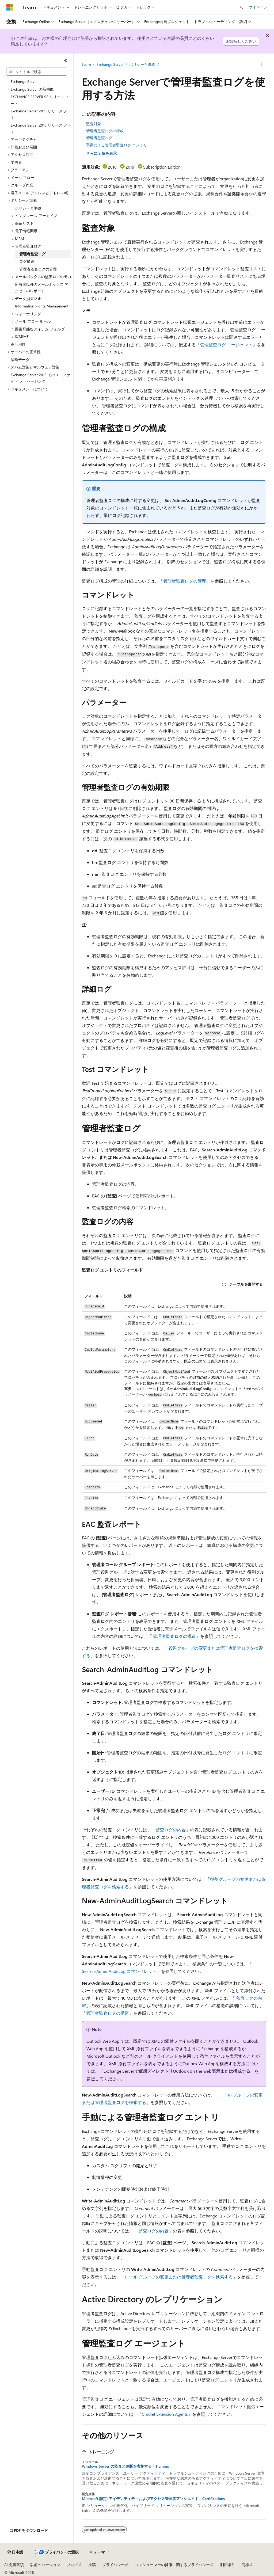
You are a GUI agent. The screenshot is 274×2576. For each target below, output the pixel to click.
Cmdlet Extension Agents (165, 2414)
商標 (245, 2564)
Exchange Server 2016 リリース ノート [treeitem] (41, 128)
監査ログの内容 (171, 1829)
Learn (86, 64)
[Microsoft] (9, 7)
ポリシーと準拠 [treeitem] (28, 208)
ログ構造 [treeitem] (26, 261)
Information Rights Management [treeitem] (41, 306)
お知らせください (241, 41)
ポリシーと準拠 (142, 64)
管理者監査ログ (99, 137)
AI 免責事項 (14, 2564)
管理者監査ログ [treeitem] (32, 253)
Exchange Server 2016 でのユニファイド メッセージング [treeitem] (40, 378)
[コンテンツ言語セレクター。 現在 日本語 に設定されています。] (15, 2552)
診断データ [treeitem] (20, 359)
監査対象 (93, 123)
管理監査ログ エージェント (226, 344)
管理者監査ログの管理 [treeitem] (38, 269)
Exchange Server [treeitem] (24, 81)
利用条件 (227, 2564)
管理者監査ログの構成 (105, 130)
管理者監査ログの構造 (174, 1636)
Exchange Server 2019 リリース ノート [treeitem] (41, 114)
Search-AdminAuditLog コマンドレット (119, 1971)
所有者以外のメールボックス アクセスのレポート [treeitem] (41, 288)
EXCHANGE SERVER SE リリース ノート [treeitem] (40, 100)
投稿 (92, 2564)
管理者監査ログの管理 (184, 581)
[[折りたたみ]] (65, 60)
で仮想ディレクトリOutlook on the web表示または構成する (192, 2071)
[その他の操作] (261, 64)
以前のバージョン (45, 2564)
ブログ (72, 2564)
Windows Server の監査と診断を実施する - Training (125, 2466)
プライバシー (113, 2564)
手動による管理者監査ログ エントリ (116, 144)
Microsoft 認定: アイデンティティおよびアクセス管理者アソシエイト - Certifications (153, 2498)
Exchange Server (110, 64)
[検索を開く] (241, 7)
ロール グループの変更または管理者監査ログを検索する (179, 2277)
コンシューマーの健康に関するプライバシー (172, 2564)
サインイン (258, 6)
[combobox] (36, 71)
